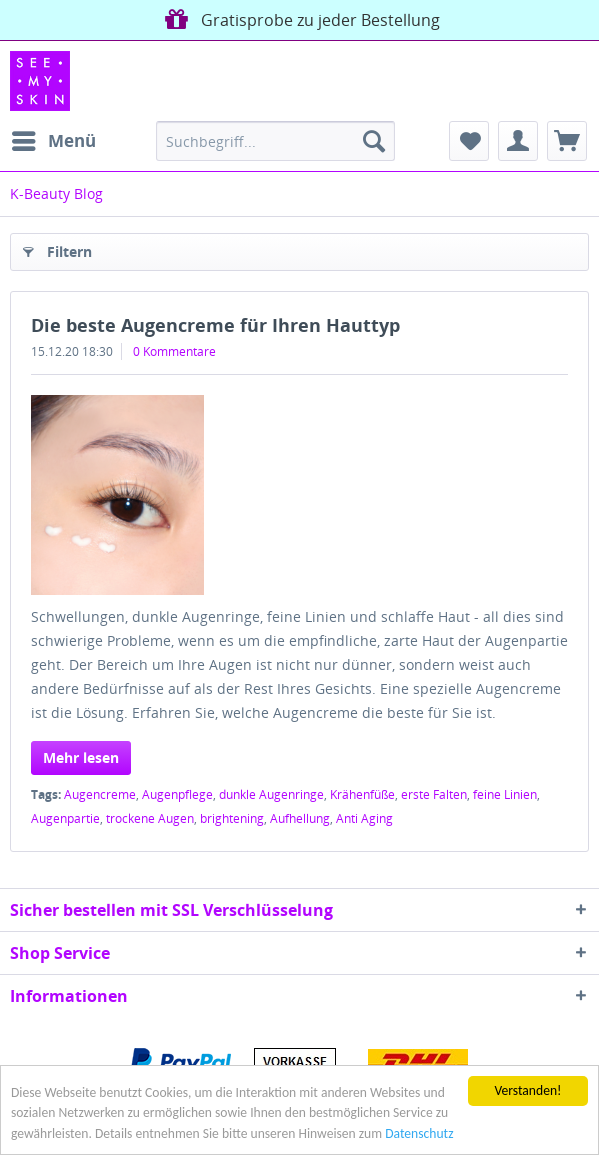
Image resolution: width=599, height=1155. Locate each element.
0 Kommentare (174, 351)
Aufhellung (300, 818)
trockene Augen (150, 818)
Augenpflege (177, 794)
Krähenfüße (362, 794)
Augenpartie (65, 818)
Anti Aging (364, 818)
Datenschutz (419, 1134)
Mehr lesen (81, 757)
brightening (232, 818)
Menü (54, 138)
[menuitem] (53, 141)
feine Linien (505, 794)
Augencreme (100, 794)
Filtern (57, 248)
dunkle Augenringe (271, 794)
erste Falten (434, 794)
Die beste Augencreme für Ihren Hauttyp (215, 325)
